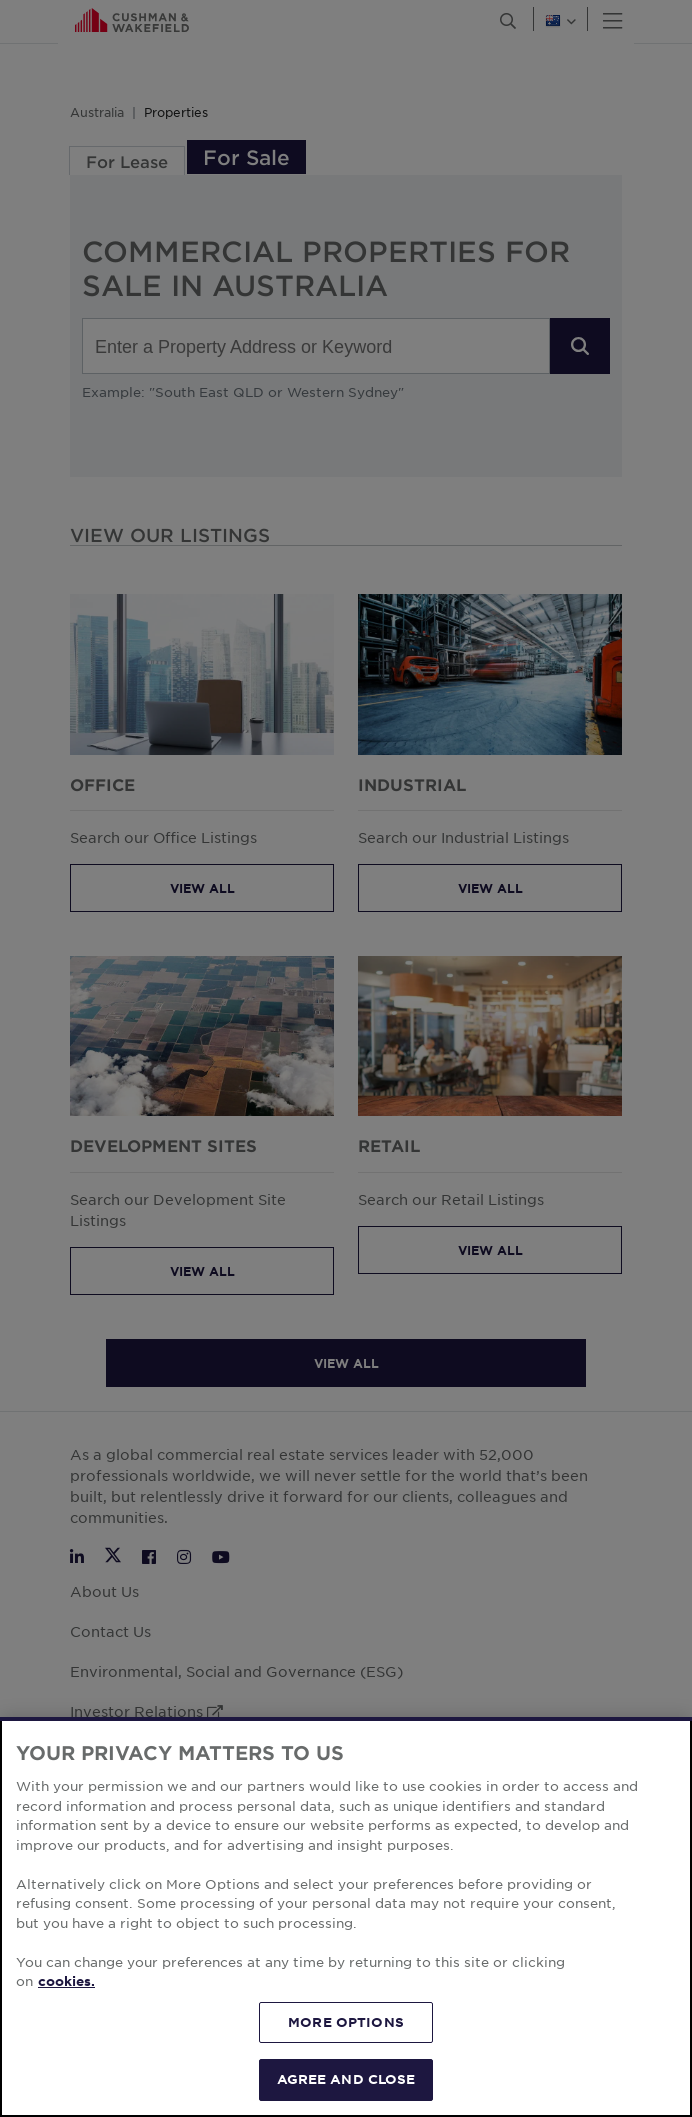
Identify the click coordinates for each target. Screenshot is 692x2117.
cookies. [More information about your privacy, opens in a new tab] (66, 1981)
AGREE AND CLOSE (346, 2079)
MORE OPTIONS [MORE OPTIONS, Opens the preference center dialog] (346, 2022)
